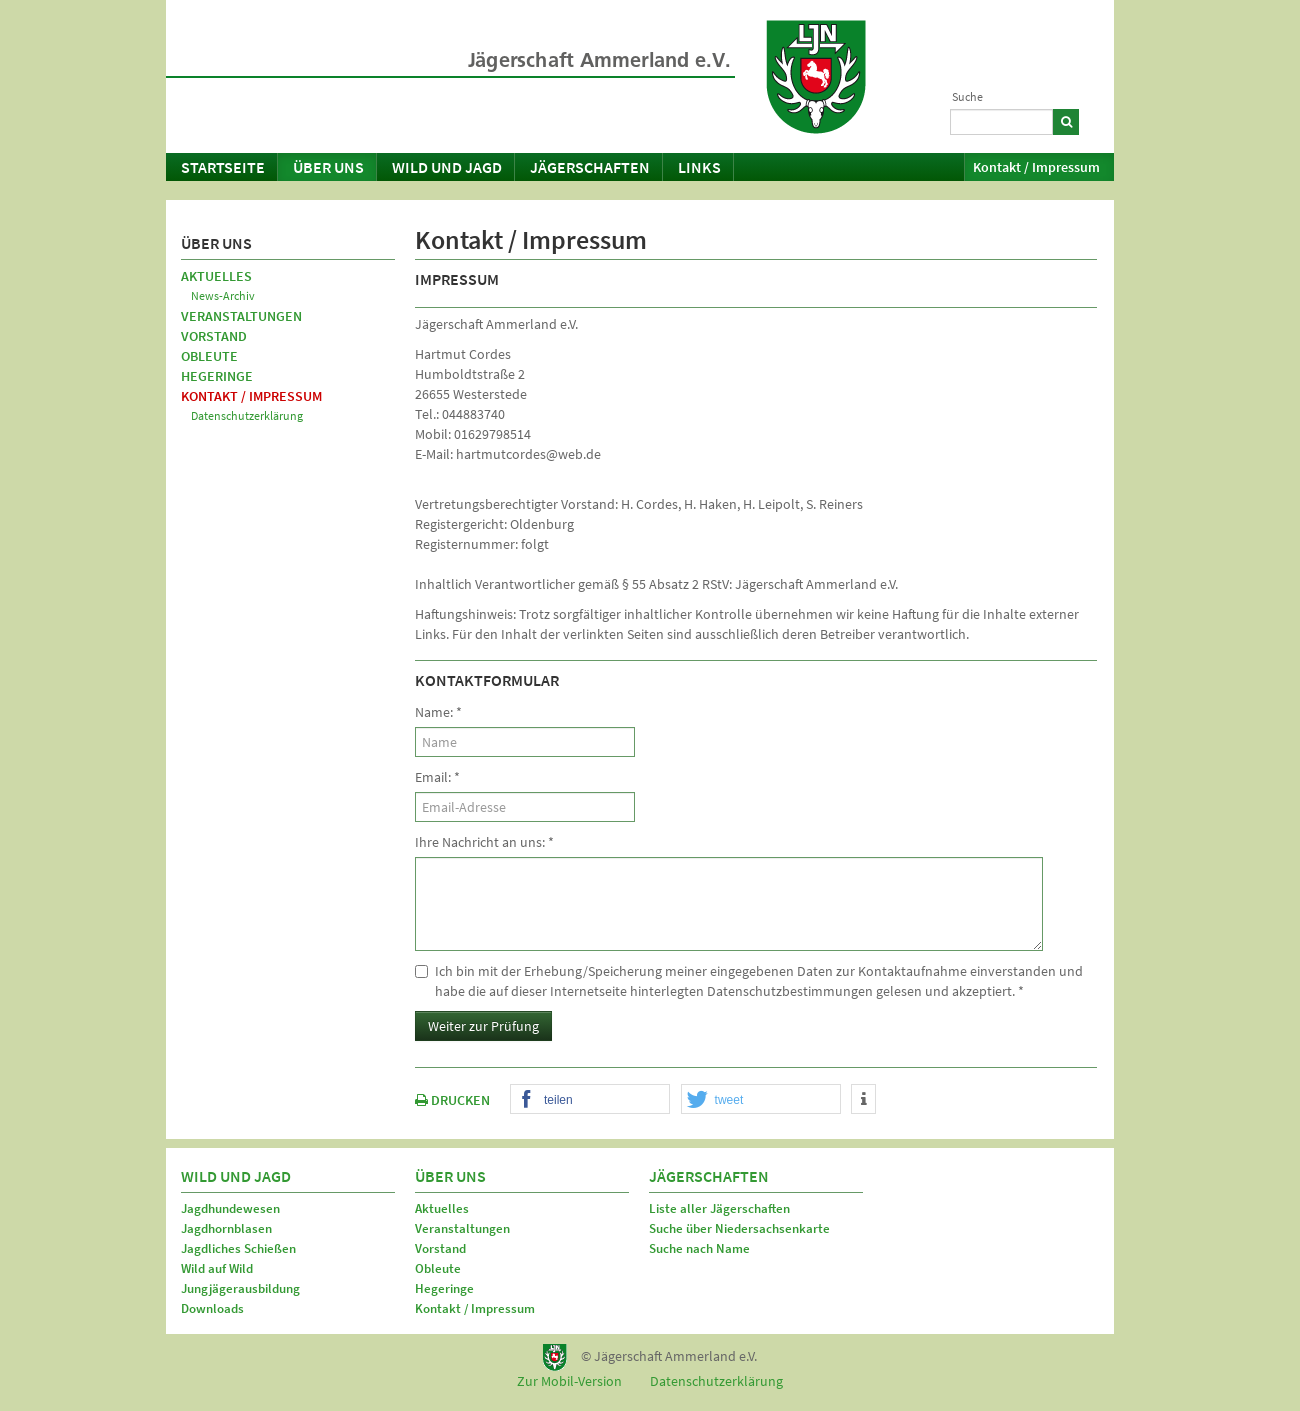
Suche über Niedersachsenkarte (739, 1228)
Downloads (212, 1308)
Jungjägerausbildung (240, 1288)
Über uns (328, 167)
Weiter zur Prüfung (483, 1026)
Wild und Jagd (447, 167)
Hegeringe (217, 376)
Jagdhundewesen (230, 1208)
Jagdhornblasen (226, 1228)
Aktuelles (216, 276)
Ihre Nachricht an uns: (484, 842)
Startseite (223, 167)
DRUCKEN (452, 1100)
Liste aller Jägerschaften (719, 1208)
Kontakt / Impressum (1036, 167)
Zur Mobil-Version (569, 1381)
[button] (590, 1100)
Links (699, 167)
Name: (438, 712)
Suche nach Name (699, 1248)
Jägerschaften (590, 167)
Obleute (209, 356)
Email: (437, 777)
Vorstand (214, 336)
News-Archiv (223, 295)
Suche (967, 96)
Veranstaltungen (241, 316)
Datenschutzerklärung (247, 415)
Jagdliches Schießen (238, 1248)
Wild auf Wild (217, 1268)
